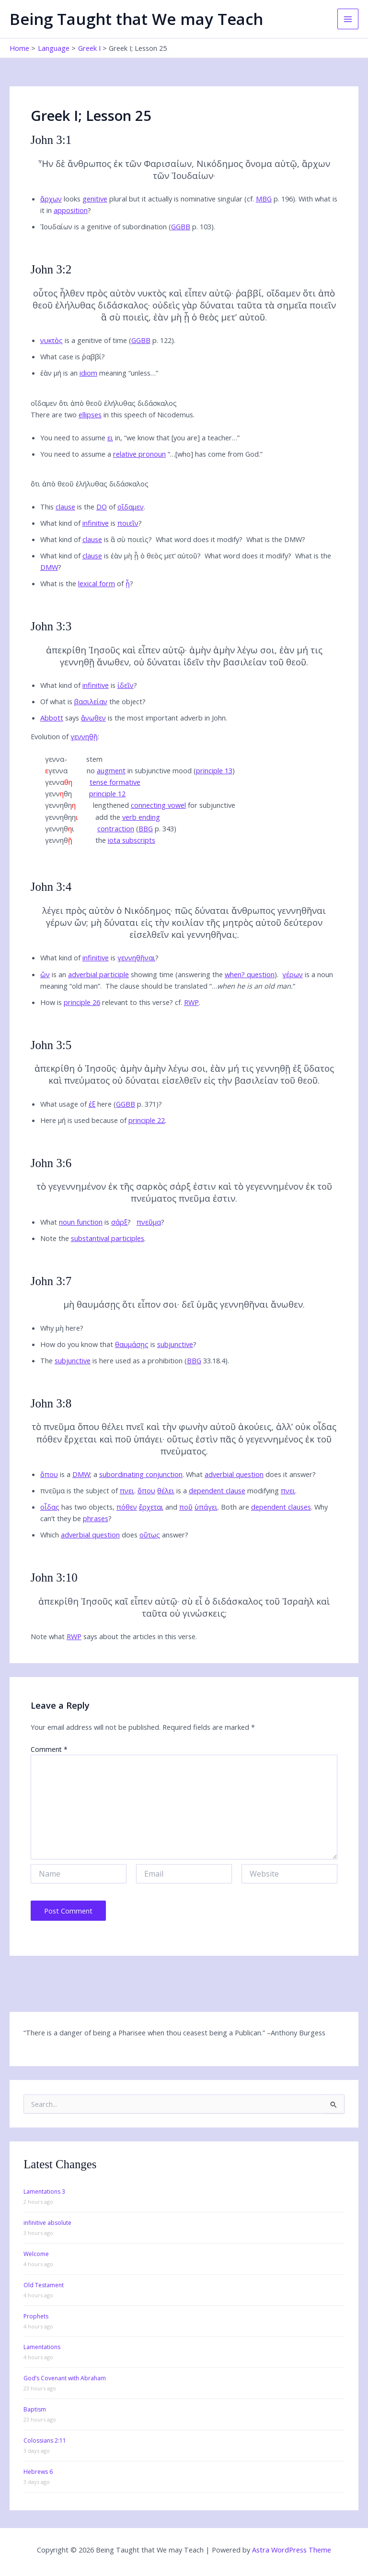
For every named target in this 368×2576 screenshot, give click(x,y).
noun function (81, 1222)
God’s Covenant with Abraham (64, 2378)
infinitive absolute (47, 2223)
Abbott (51, 717)
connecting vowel (158, 805)
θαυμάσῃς (132, 1344)
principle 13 (214, 770)
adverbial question (234, 1474)
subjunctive (175, 1344)
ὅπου (49, 1474)
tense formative (115, 782)
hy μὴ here (63, 1328)
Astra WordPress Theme (291, 2549)
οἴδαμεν (130, 506)
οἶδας (49, 1507)
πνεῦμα (149, 1222)
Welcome (36, 2254)
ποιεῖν (127, 523)
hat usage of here (79, 1104)
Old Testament (43, 2285)
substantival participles (107, 1238)
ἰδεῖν (125, 685)
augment (111, 770)
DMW (49, 567)
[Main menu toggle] (347, 19)
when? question (250, 974)
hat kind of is (92, 523)
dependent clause (217, 1490)
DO (101, 506)
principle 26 (82, 1002)
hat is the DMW (277, 539)
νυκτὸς (51, 340)
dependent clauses (281, 1507)
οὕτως (149, 1534)
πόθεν (126, 1507)
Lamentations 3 (44, 2191)
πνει (127, 1490)
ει (110, 437)
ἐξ (92, 1104)
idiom (88, 373)
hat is (86, 1222)
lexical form (96, 583)
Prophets (35, 2316)
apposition (71, 210)
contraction (115, 828)
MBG (264, 198)
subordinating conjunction (141, 1474)
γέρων (292, 974)
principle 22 (146, 1120)
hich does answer (115, 1534)
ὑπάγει (206, 1507)
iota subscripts (131, 840)
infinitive (95, 523)
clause (65, 506)
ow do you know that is (119, 1344)
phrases (95, 1518)
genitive (94, 198)
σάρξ (119, 1222)
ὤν (45, 974)
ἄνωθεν (93, 717)
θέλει (165, 1490)
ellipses (90, 414)
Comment (49, 1749)
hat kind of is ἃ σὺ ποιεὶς (97, 539)
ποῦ (186, 1507)
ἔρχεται (151, 1507)
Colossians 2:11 (44, 2440)
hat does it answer (252, 1474)
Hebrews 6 (38, 2472)
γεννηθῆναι (136, 957)
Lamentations (41, 2347)
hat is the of (88, 583)
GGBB (180, 226)
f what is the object (94, 701)
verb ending (141, 817)
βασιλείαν (90, 701)
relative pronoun (139, 454)
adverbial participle (98, 974)
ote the (95, 1238)
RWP (191, 1002)
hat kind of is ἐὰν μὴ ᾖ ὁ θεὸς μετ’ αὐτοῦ (121, 555)
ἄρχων (51, 198)
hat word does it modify (200, 539)
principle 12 (107, 793)
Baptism (34, 2409)
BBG (145, 828)
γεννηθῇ (84, 736)
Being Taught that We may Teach (136, 19)
